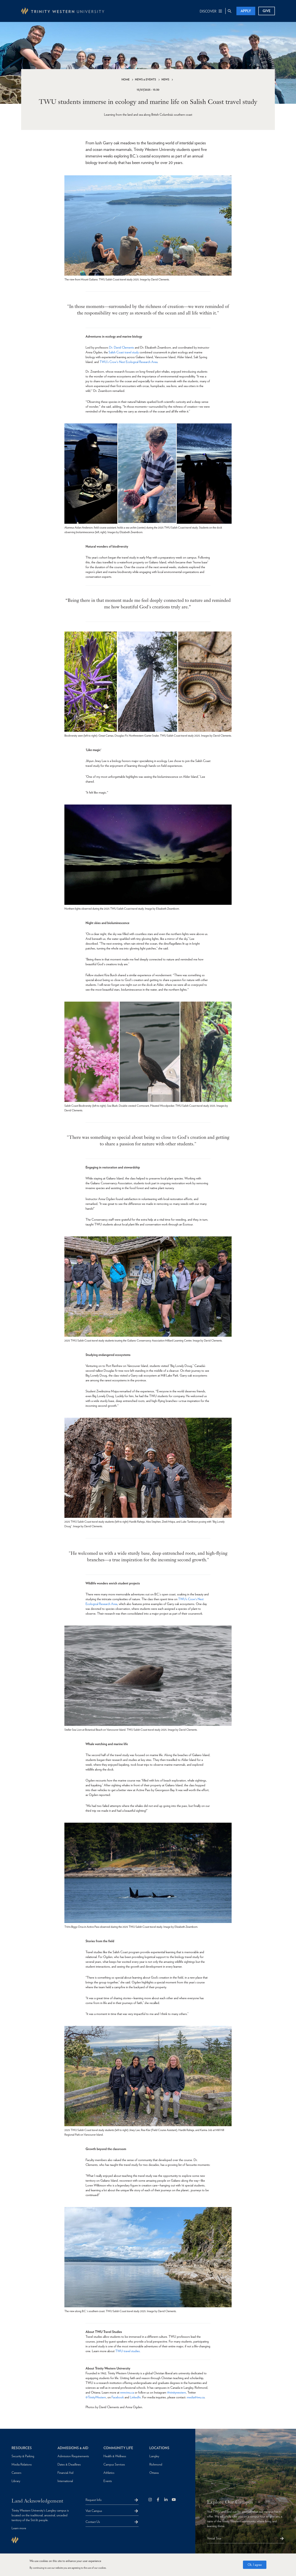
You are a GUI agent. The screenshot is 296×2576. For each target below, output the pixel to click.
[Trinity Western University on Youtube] (174, 2500)
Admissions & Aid (72, 2448)
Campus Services (114, 2464)
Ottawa (154, 2473)
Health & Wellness (114, 2456)
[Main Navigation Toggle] (211, 11)
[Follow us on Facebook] (158, 2500)
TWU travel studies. (128, 2351)
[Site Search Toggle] (229, 11)
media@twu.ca (196, 2397)
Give (267, 11)
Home (125, 79)
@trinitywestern (176, 2392)
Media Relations (22, 2464)
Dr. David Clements (121, 347)
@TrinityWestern (96, 2397)
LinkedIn (135, 2397)
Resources (22, 2448)
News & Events (145, 79)
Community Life (118, 2448)
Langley (154, 2456)
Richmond (155, 2464)
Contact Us (93, 2522)
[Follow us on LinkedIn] (166, 2500)
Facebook (117, 2397)
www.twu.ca (127, 2392)
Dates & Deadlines (69, 2464)
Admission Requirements (73, 2456)
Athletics (108, 2473)
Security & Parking (23, 2456)
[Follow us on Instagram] (150, 2500)
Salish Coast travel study (124, 352)
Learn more (19, 2528)
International (65, 2481)
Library (16, 2481)
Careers (16, 2473)
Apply (246, 11)
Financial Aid (65, 2473)
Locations (159, 2448)
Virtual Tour (214, 2538)
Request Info (94, 2500)
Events (107, 2481)
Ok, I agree (255, 2565)
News (165, 79)
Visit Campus (94, 2511)
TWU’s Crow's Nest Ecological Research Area (128, 362)
